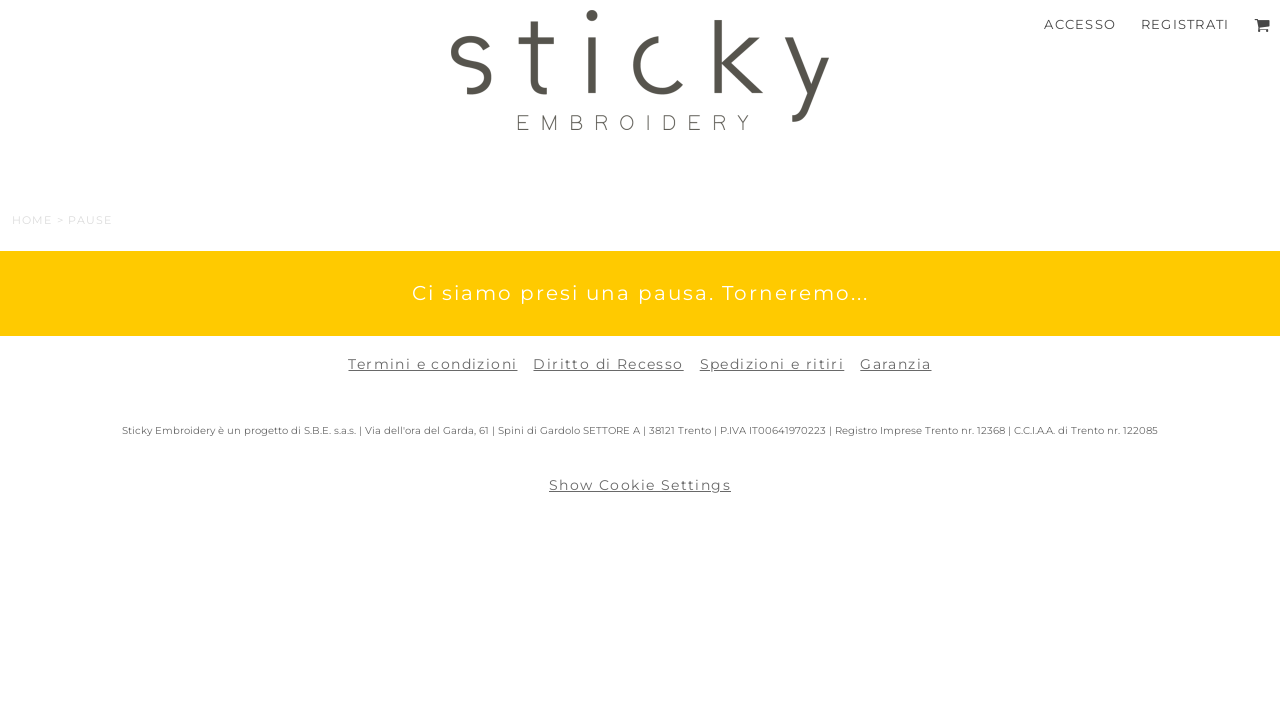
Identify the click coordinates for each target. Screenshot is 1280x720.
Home (32, 220)
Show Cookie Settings (640, 485)
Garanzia (895, 364)
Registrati (1185, 24)
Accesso (1080, 24)
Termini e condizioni (432, 364)
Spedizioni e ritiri (772, 364)
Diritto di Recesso (608, 364)
